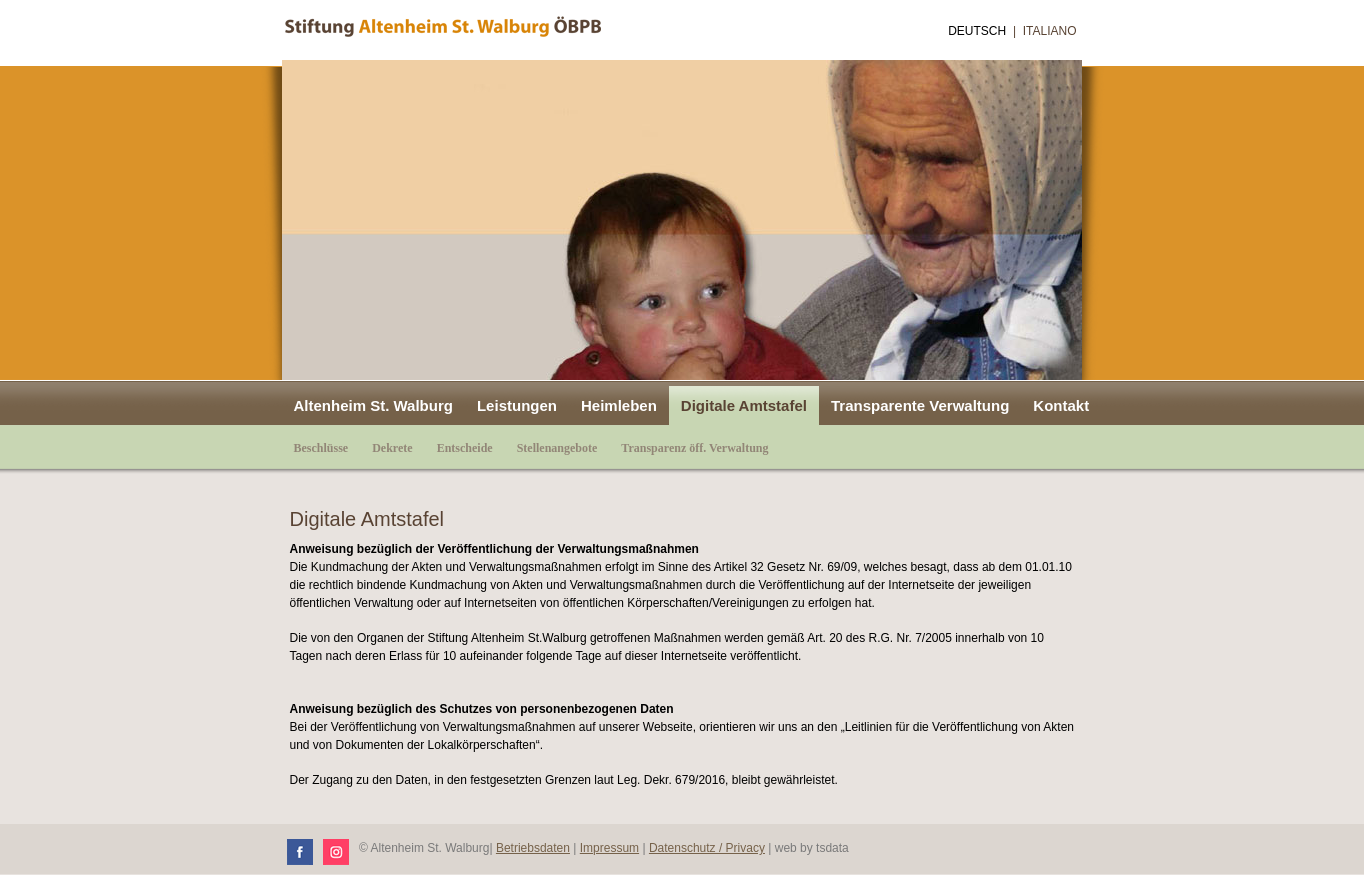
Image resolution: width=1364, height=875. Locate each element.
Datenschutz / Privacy (707, 848)
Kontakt (1061, 405)
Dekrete (392, 448)
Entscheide (465, 448)
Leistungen (517, 405)
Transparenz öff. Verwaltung (694, 448)
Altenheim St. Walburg (373, 405)
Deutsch (977, 31)
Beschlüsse (321, 448)
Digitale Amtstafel (744, 405)
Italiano (1050, 31)
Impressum (609, 848)
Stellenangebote (557, 448)
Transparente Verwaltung (920, 405)
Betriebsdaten (533, 848)
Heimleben (619, 405)
